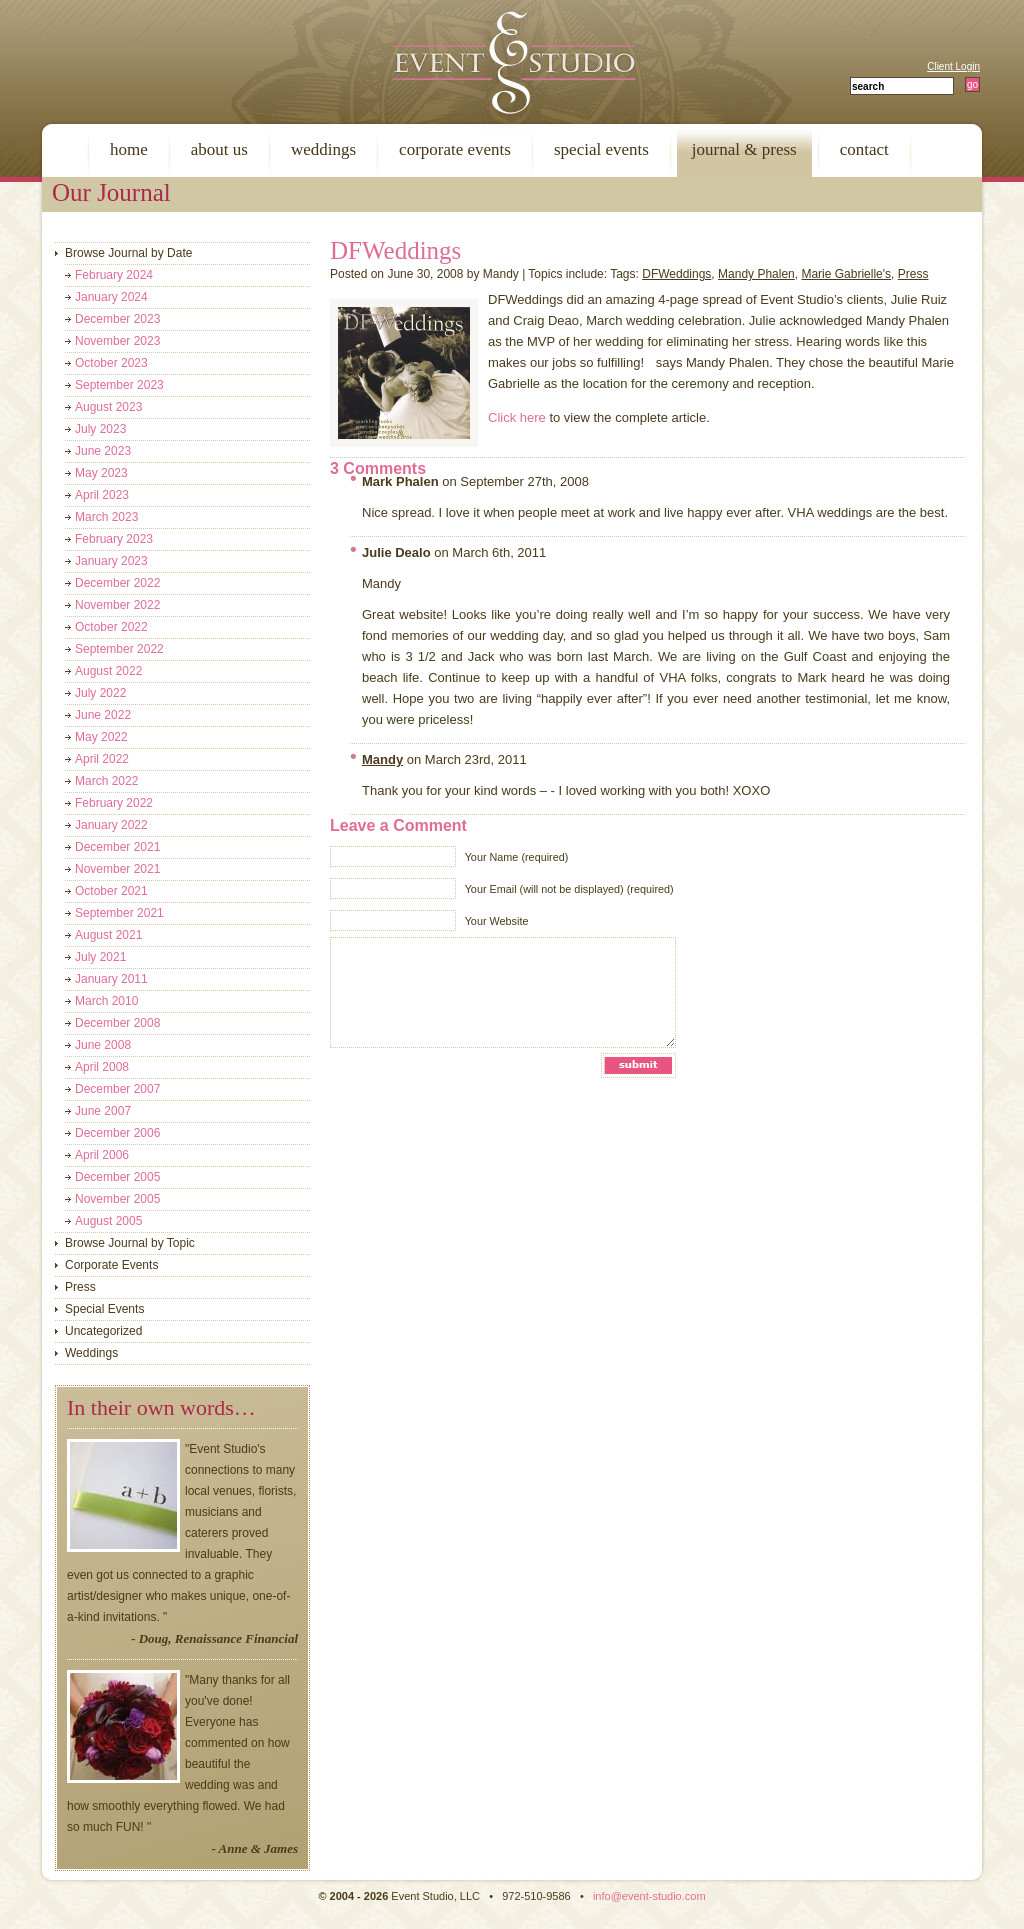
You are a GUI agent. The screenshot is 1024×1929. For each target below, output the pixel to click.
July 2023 (100, 429)
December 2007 (117, 1089)
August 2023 (108, 407)
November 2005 (117, 1199)
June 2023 (103, 451)
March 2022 (106, 781)
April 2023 (102, 495)
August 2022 (108, 671)
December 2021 (117, 847)
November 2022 (117, 605)
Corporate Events (111, 1265)
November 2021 (117, 869)
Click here (517, 417)
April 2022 (102, 759)
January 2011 (111, 979)
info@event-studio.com (649, 1896)
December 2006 (117, 1133)
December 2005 (117, 1177)
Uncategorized (103, 1331)
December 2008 (117, 1023)
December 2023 (117, 319)
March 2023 (106, 517)
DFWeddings (395, 250)
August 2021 (108, 935)
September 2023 (119, 385)
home (129, 149)
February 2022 (114, 803)
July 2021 (100, 957)
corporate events (455, 149)
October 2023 (111, 363)
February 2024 (114, 275)
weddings (323, 149)
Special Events (104, 1309)
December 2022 (117, 583)
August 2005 (108, 1221)
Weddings (91, 1353)
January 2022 (111, 825)
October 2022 (111, 627)
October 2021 (111, 891)
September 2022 (119, 649)
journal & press (744, 149)
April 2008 (102, 1067)
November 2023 (117, 341)
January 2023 (111, 561)
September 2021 (119, 913)
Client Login (953, 66)
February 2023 (114, 539)
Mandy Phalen (756, 274)
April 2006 (102, 1155)
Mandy (382, 759)
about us (219, 149)
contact (864, 149)
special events (601, 149)
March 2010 (106, 1001)
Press (913, 274)
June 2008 (103, 1045)
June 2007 (103, 1111)
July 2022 (100, 693)
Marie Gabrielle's (846, 274)
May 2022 (101, 737)
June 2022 (103, 715)
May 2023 (101, 473)
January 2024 (111, 297)
